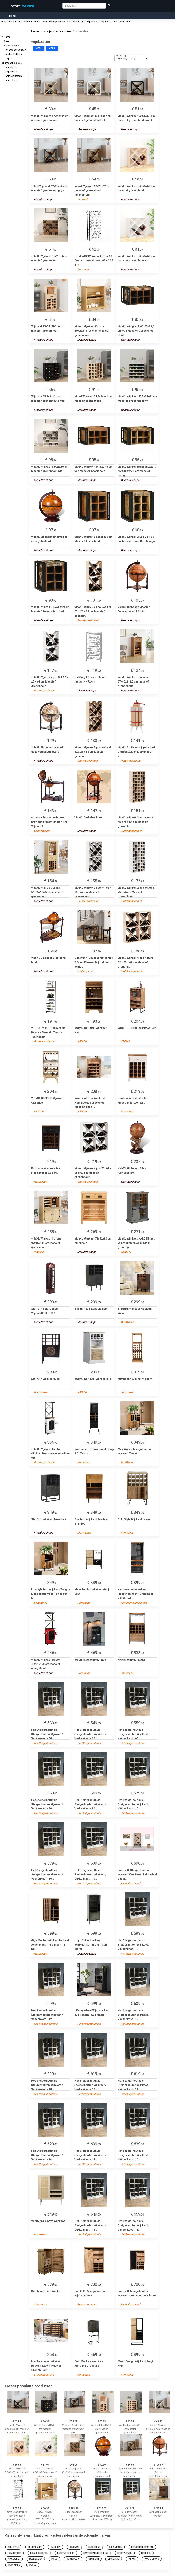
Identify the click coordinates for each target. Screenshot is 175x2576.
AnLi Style (13, 2547)
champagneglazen (11, 21)
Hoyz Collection (39, 2553)
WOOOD (32, 2565)
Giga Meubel (115, 2547)
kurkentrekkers (32, 21)
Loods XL (146, 2553)
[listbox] (131, 58)
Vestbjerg (113, 2559)
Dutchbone (94, 2547)
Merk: (39, 48)
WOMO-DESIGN (152, 2559)
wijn (8, 41)
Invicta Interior (65, 2553)
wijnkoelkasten (109, 21)
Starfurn (94, 2559)
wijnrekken (125, 21)
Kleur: (52, 48)
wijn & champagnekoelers (56, 21)
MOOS (54, 2559)
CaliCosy (55, 2547)
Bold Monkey (35, 2547)
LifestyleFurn (124, 2553)
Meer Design (35, 2559)
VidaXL (131, 2559)
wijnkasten (92, 21)
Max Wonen (14, 2559)
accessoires (13, 45)
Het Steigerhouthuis (142, 2547)
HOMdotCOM (14, 2553)
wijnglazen (78, 21)
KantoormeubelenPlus (95, 2553)
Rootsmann (73, 2559)
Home (12, 15)
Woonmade (14, 2565)
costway (74, 2547)
